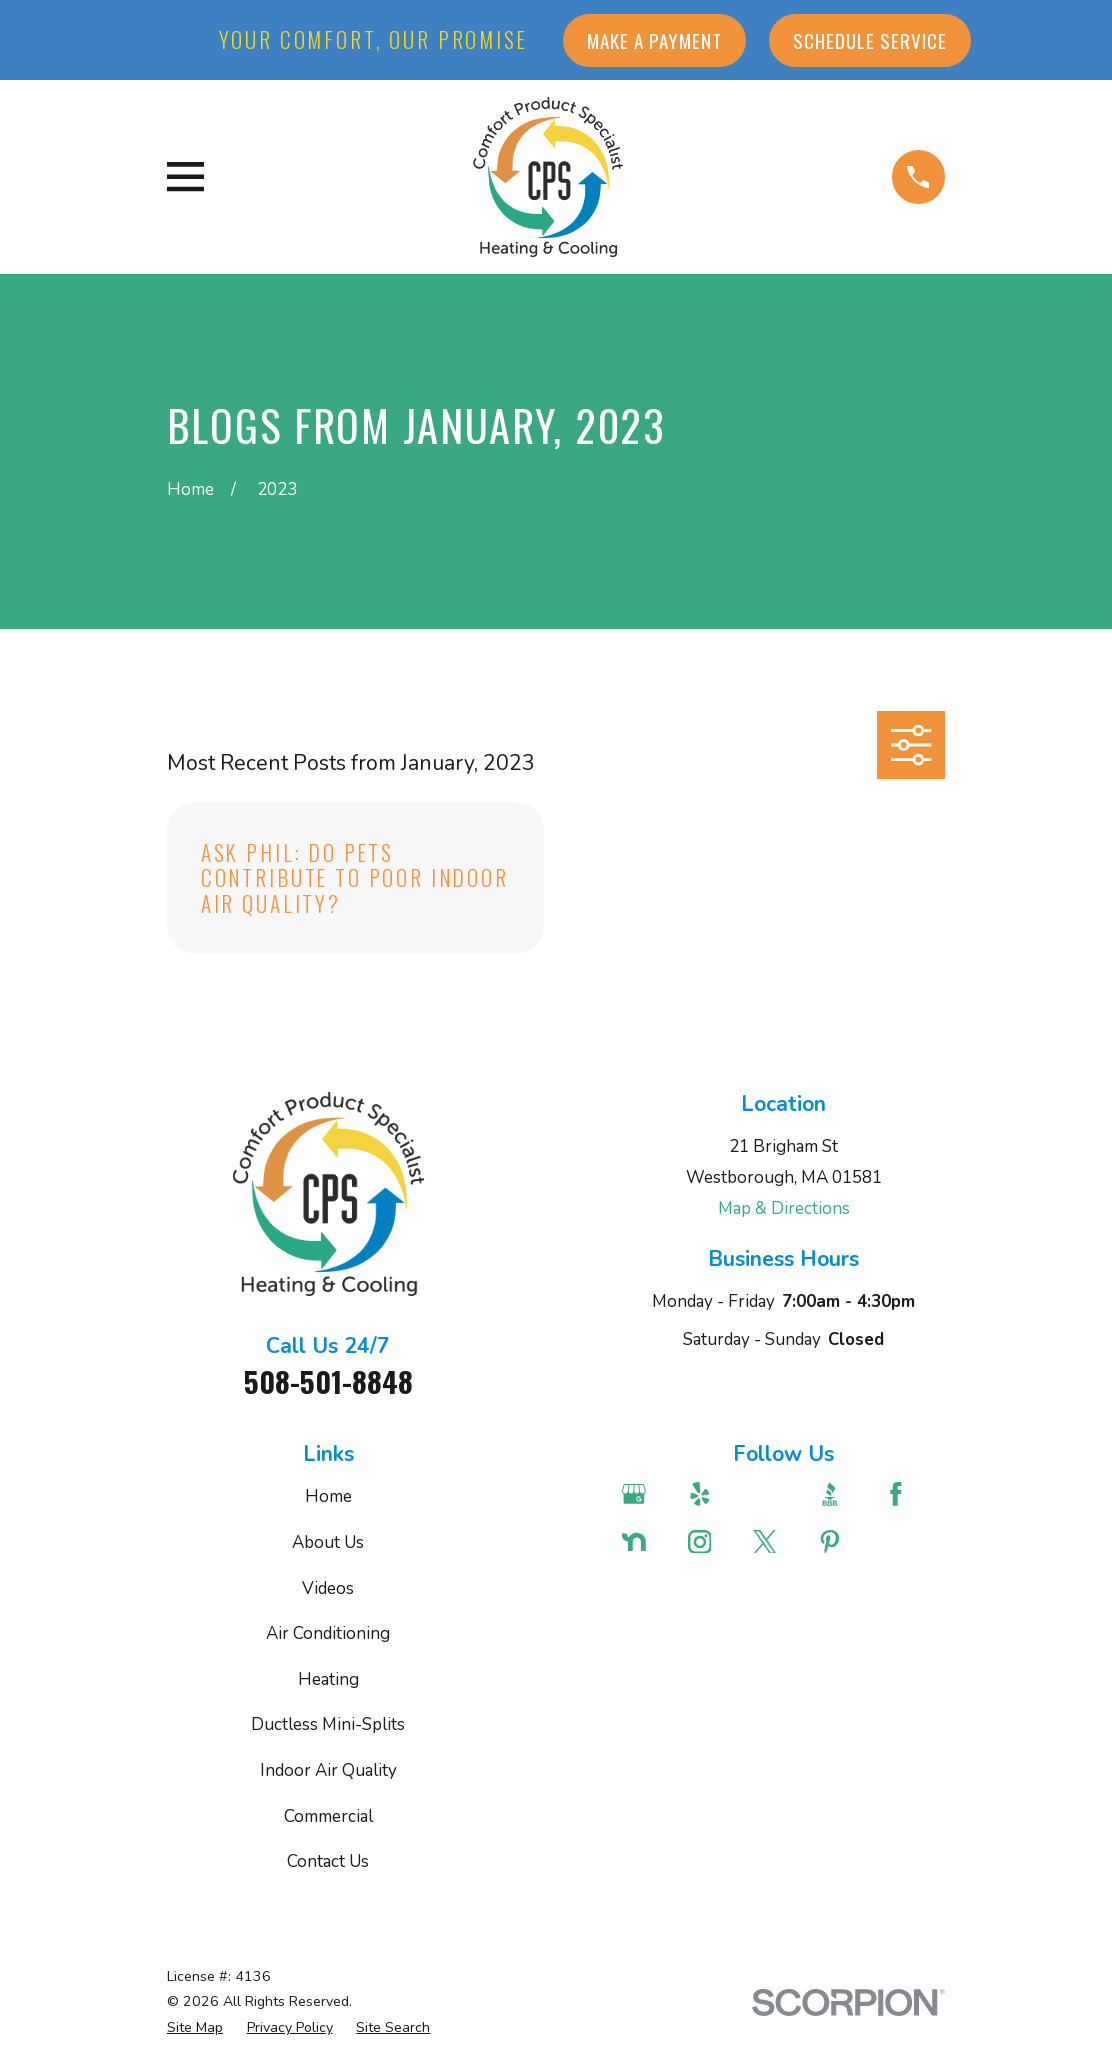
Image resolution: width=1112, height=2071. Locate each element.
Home (328, 1496)
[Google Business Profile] (643, 1494)
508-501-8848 (328, 1381)
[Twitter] (774, 1542)
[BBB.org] (839, 1494)
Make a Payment (654, 40)
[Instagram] (709, 1542)
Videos (328, 1588)
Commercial (328, 1816)
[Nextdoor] (643, 1542)
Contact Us (328, 1861)
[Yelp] (709, 1494)
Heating (328, 1679)
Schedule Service (870, 40)
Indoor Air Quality (328, 1770)
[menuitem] (195, 2028)
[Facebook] (905, 1494)
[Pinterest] (839, 1542)
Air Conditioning (328, 1633)
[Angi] (774, 1494)
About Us (328, 1542)
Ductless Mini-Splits (328, 1724)
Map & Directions (784, 1208)
